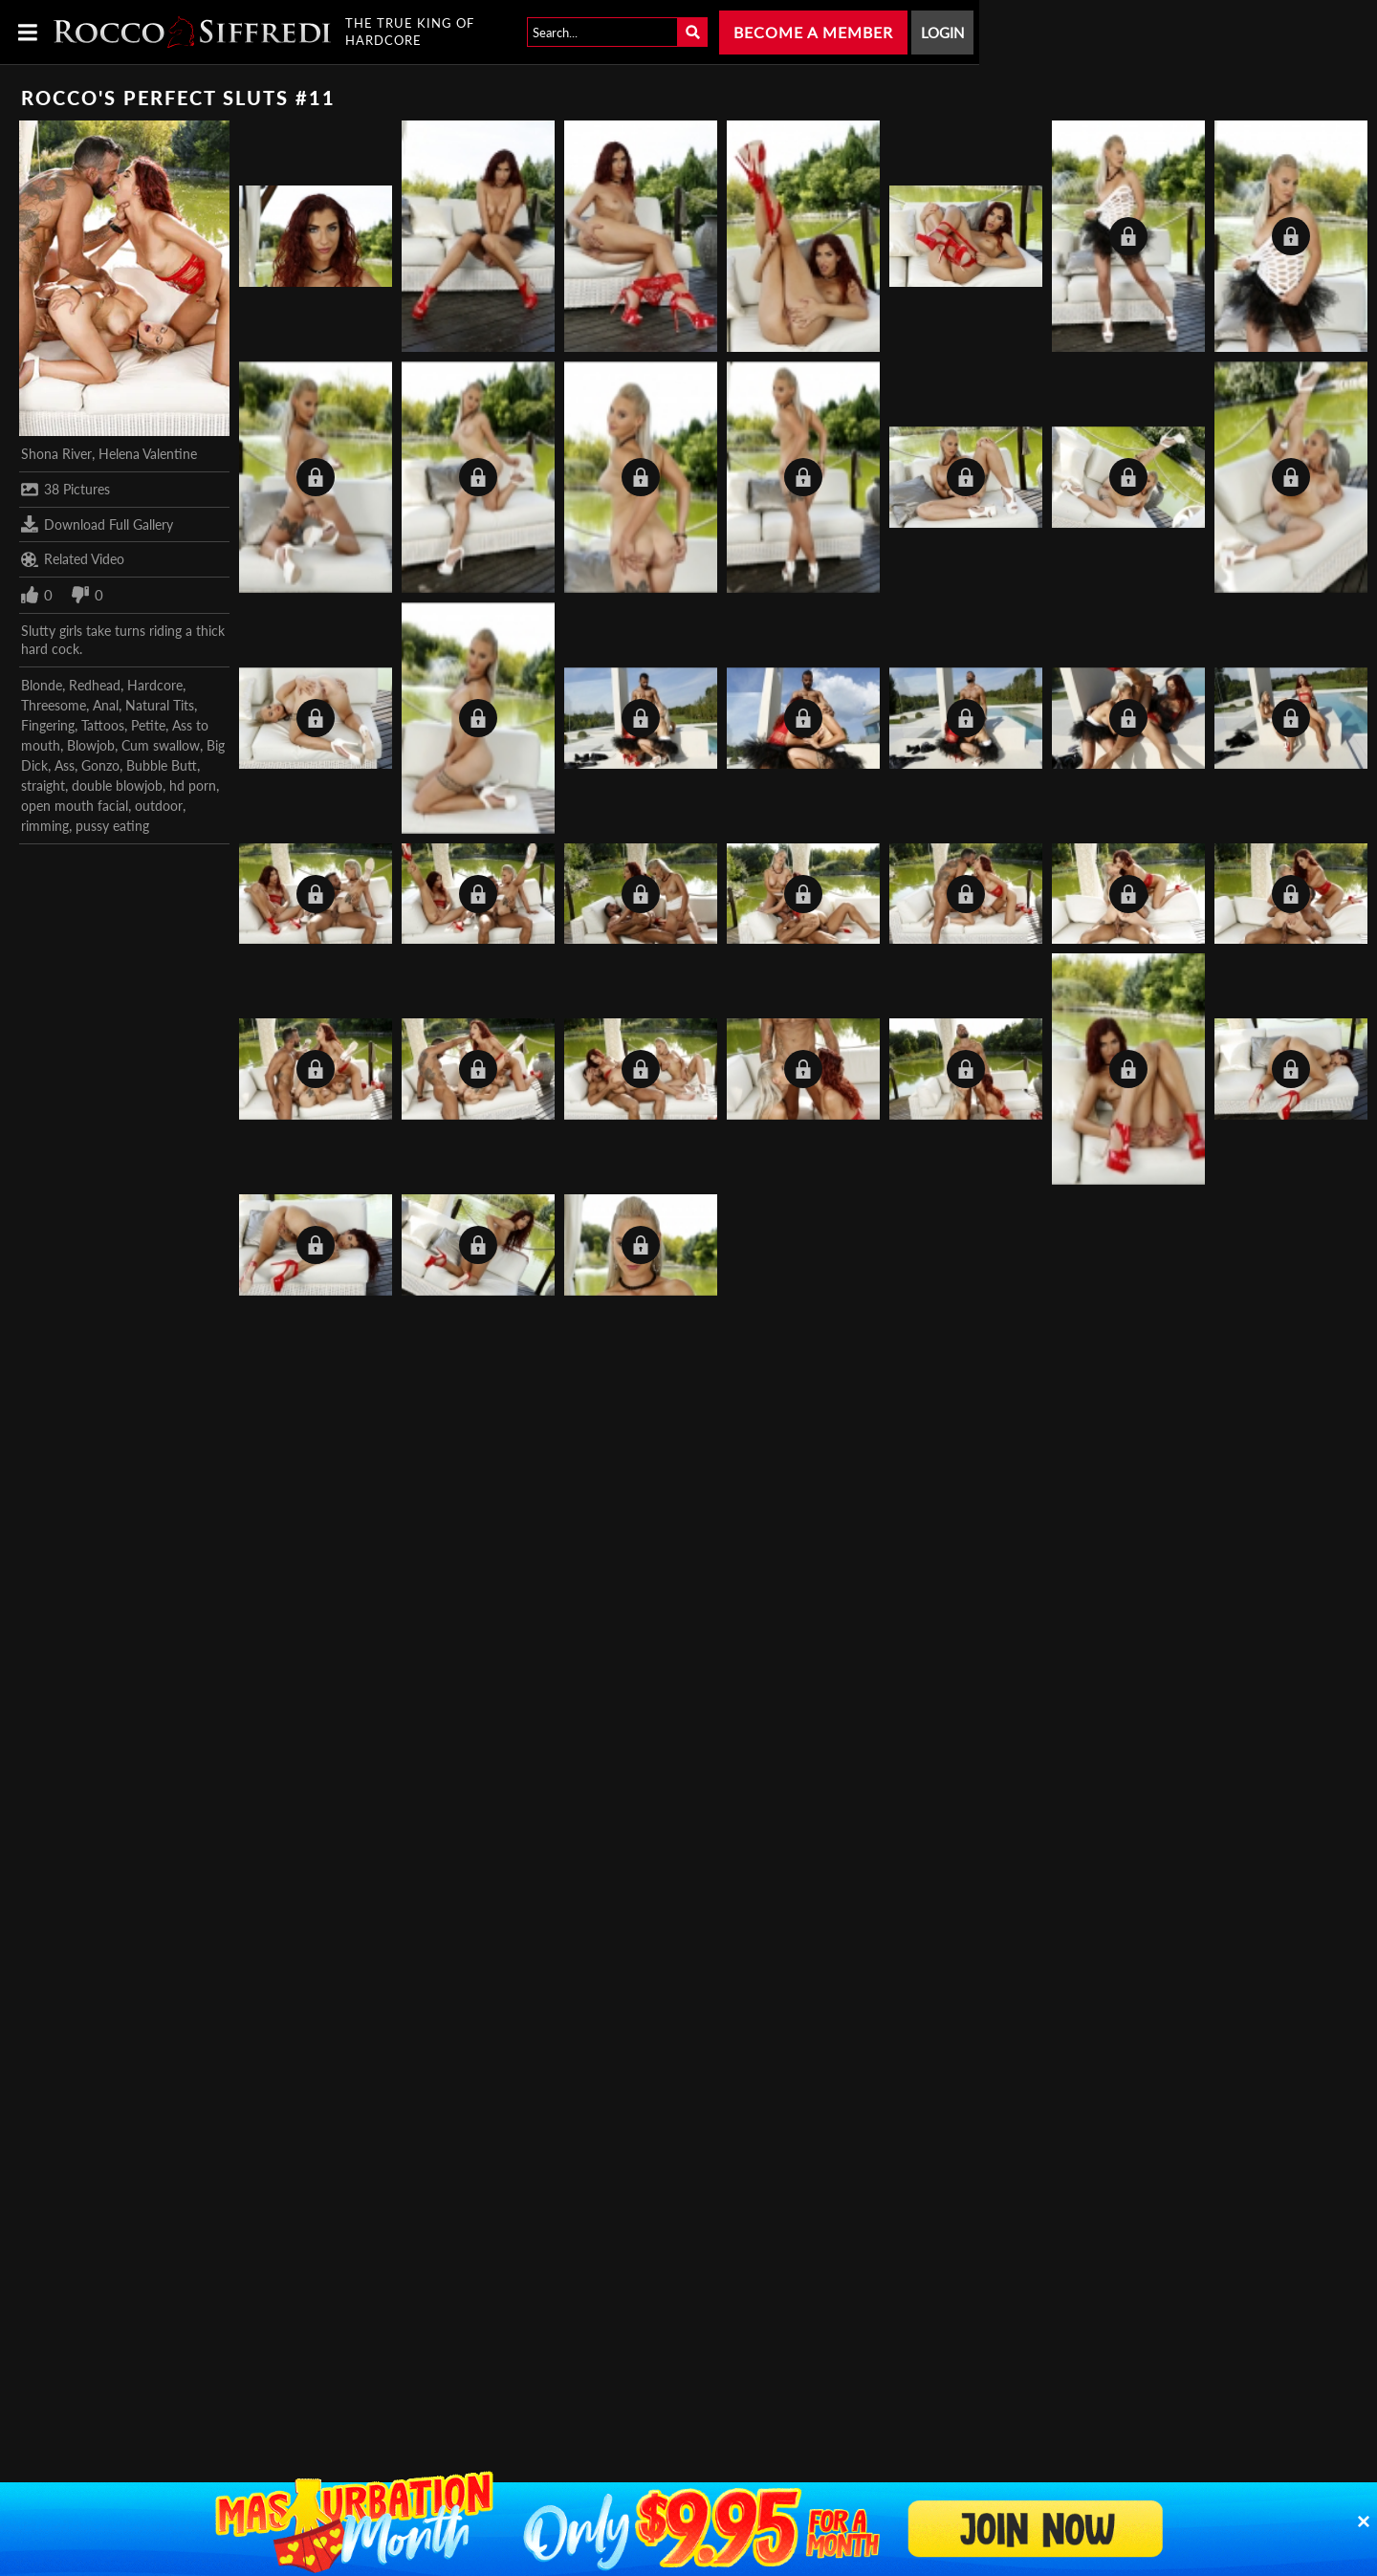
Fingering (48, 725)
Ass (65, 765)
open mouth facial (74, 805)
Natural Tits (159, 705)
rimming (45, 826)
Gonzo (100, 765)
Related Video (72, 559)
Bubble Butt (161, 765)
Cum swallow (160, 745)
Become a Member (813, 32)
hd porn (192, 785)
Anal (106, 705)
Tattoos (102, 725)
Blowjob (91, 745)
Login (942, 32)
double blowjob (117, 785)
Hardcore (155, 685)
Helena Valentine (147, 454)
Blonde (41, 685)
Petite (148, 725)
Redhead (94, 685)
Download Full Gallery (97, 524)
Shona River (56, 454)
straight (43, 785)
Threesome (53, 705)
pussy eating (112, 826)
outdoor (159, 805)
